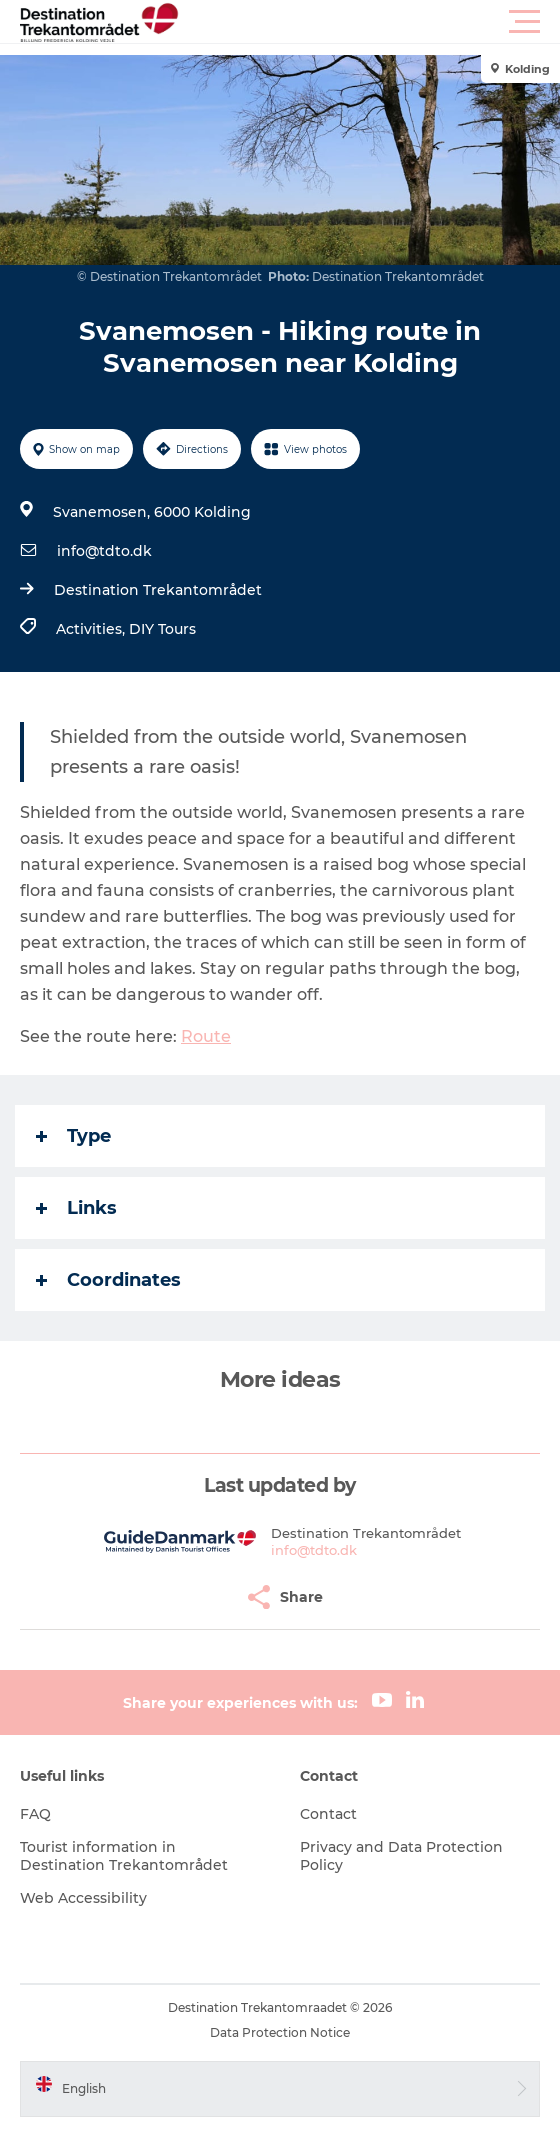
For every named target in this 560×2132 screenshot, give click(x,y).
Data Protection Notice (280, 2032)
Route (206, 1036)
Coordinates (108, 1280)
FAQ (35, 1814)
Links (76, 1208)
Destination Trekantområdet (158, 590)
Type (73, 1136)
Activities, (92, 629)
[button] (370, 22)
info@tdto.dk (104, 551)
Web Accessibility (83, 1898)
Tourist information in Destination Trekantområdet (124, 1856)
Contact (328, 1814)
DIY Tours (162, 629)
